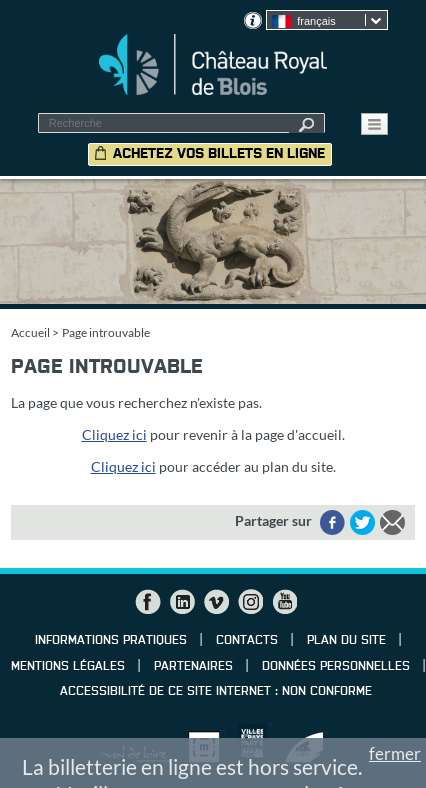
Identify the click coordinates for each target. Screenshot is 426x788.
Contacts (247, 641)
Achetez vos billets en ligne (219, 154)
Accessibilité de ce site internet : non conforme (216, 692)
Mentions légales (68, 667)
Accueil (30, 332)
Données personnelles (336, 667)
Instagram (250, 602)
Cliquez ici (114, 434)
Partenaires (193, 667)
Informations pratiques (111, 641)
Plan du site (346, 641)
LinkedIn (182, 602)
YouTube (284, 602)
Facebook (148, 602)
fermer (395, 753)
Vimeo (216, 602)
